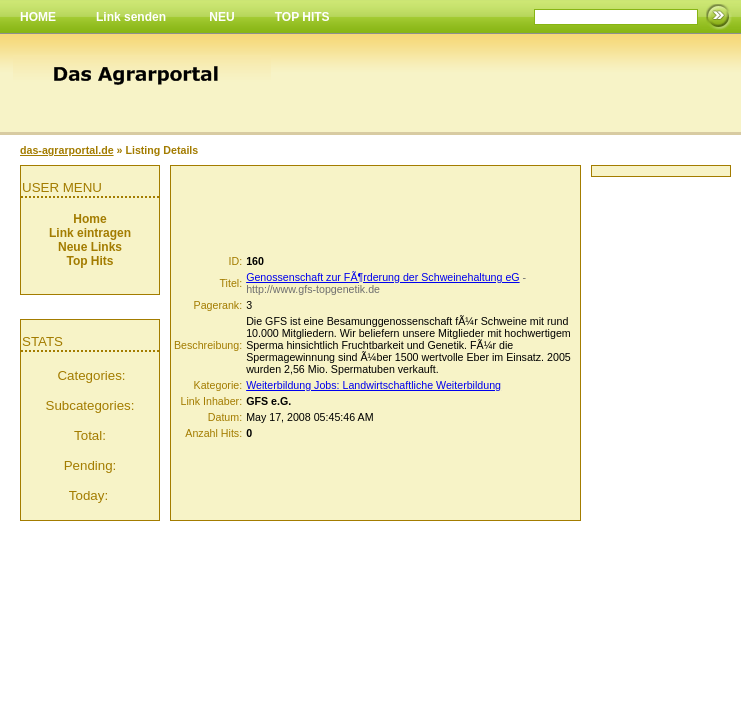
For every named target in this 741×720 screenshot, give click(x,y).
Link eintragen (90, 233)
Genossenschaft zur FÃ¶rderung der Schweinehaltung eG (382, 277)
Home (89, 219)
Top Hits (89, 261)
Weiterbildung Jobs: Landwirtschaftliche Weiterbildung (373, 385)
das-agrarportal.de (67, 150)
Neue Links (90, 247)
